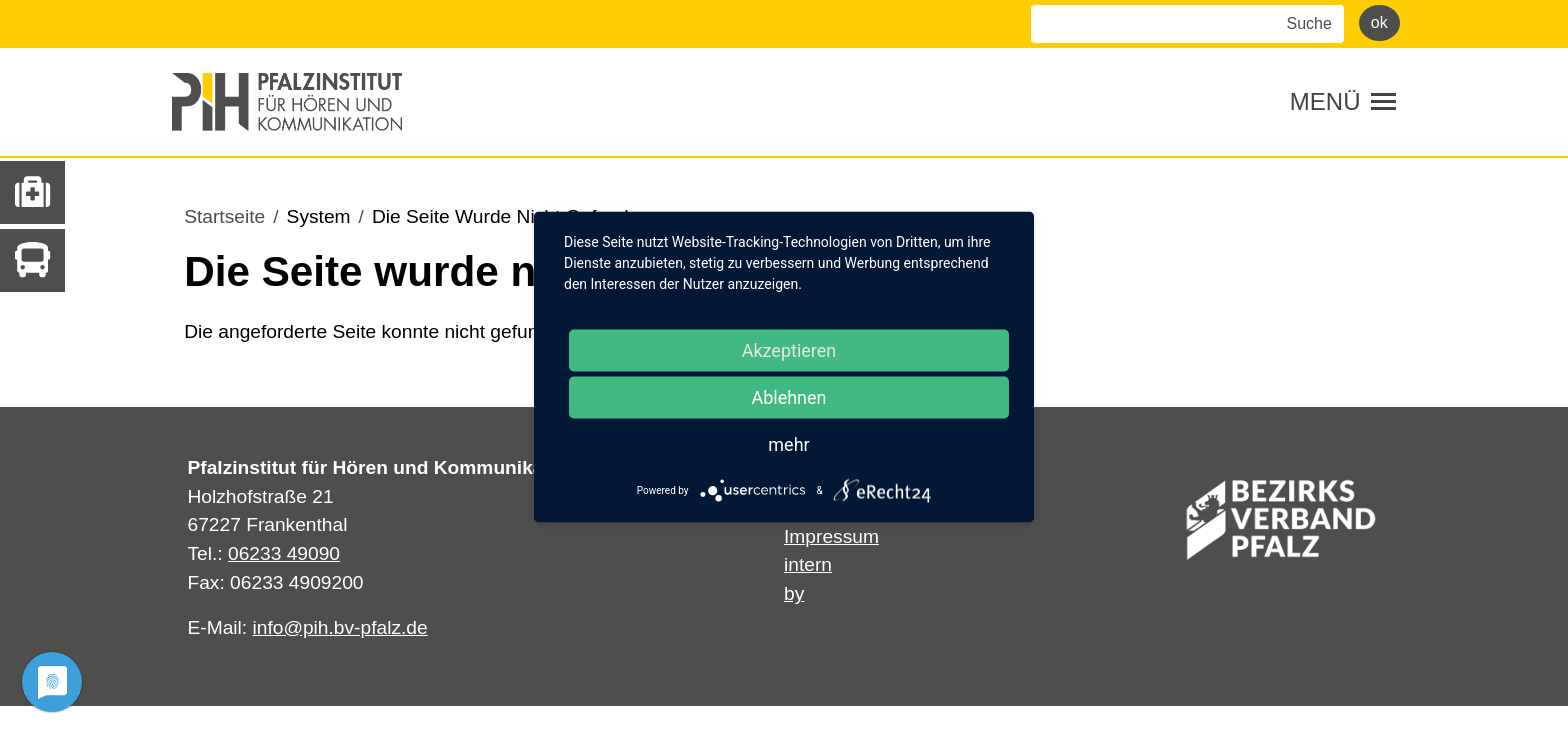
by (794, 593)
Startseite (224, 216)
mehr (788, 444)
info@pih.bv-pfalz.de (340, 627)
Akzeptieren (789, 350)
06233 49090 (284, 553)
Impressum (831, 536)
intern (808, 564)
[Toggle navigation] (1343, 102)
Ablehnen (788, 397)
